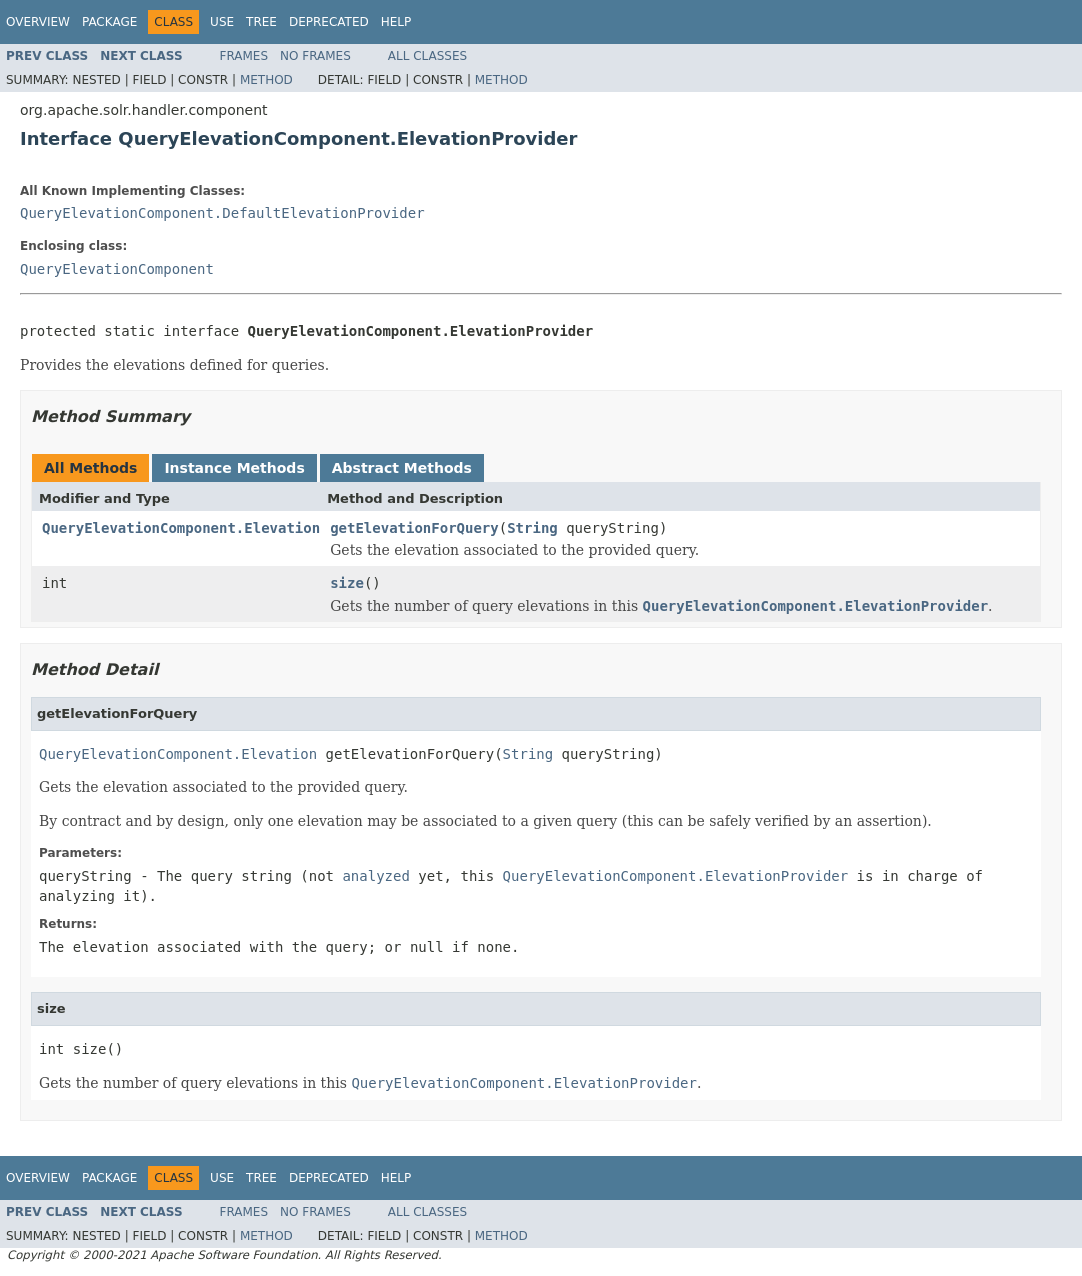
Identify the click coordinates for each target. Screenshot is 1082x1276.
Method (266, 80)
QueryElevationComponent (117, 269)
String (532, 528)
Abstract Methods (402, 468)
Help (396, 22)
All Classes (427, 56)
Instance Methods (234, 468)
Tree (261, 22)
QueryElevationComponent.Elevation (181, 528)
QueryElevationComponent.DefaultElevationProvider (222, 213)
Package (109, 22)
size (347, 583)
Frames (244, 56)
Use (222, 22)
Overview (38, 22)
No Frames (315, 56)
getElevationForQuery (414, 528)
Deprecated (329, 22)
